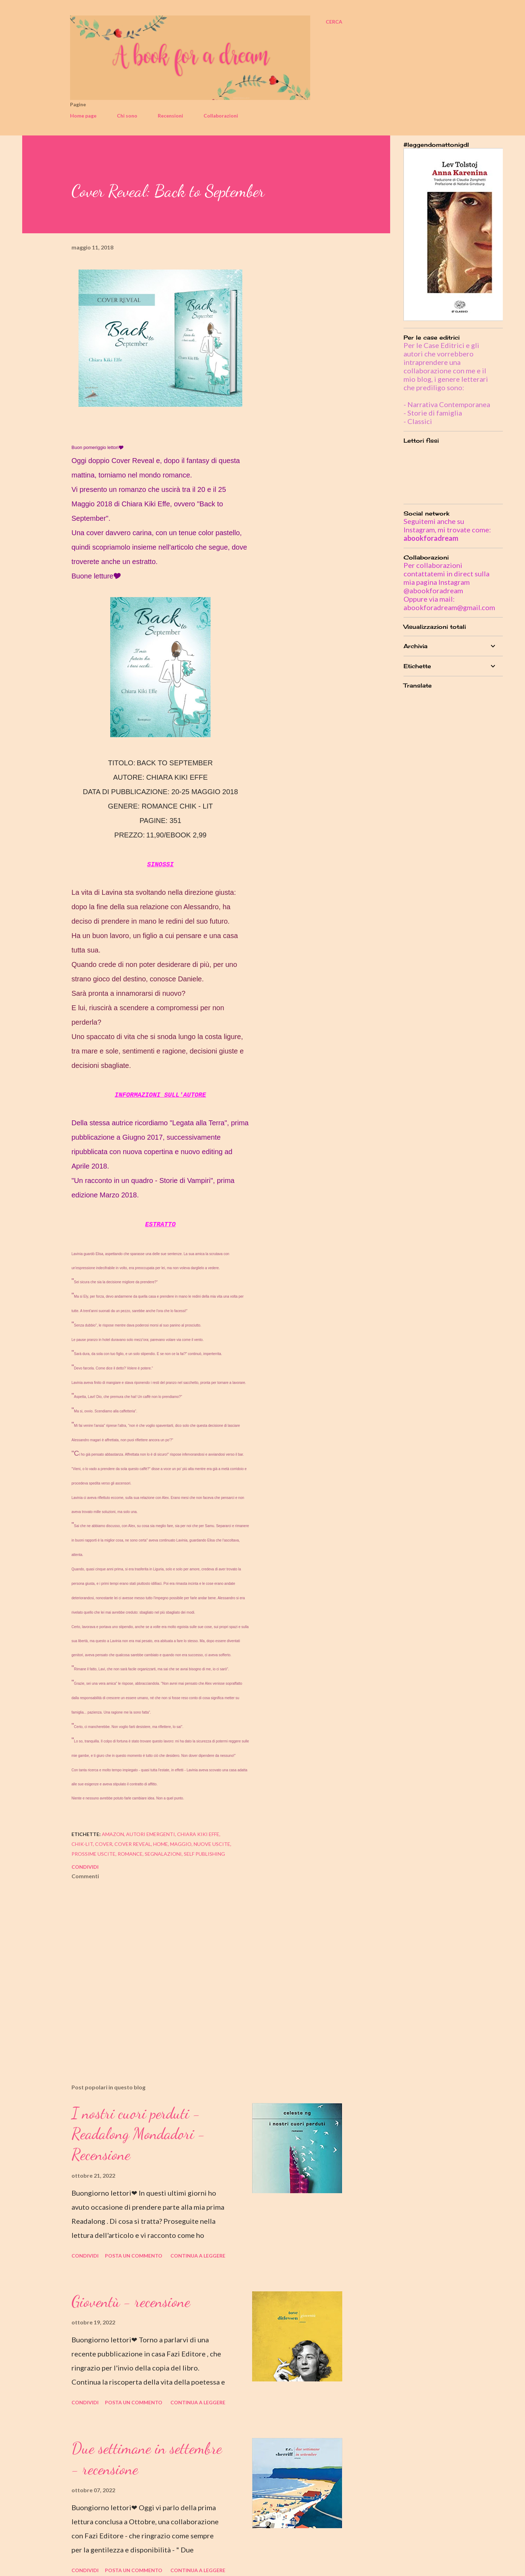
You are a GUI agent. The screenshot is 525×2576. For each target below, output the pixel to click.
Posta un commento (133, 2256)
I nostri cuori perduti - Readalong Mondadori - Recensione (138, 2134)
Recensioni (170, 116)
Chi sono (127, 116)
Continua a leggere (197, 2256)
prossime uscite (93, 1854)
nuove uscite (212, 1844)
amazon (113, 1834)
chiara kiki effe (198, 1834)
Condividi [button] (85, 1867)
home (160, 1844)
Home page (83, 116)
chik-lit (82, 1844)
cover (103, 1844)
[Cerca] (334, 21)
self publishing (204, 1854)
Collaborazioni (221, 116)
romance (130, 1854)
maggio (181, 1844)
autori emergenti (150, 1834)
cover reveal (132, 1844)
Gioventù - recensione (130, 2301)
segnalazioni (163, 1854)
